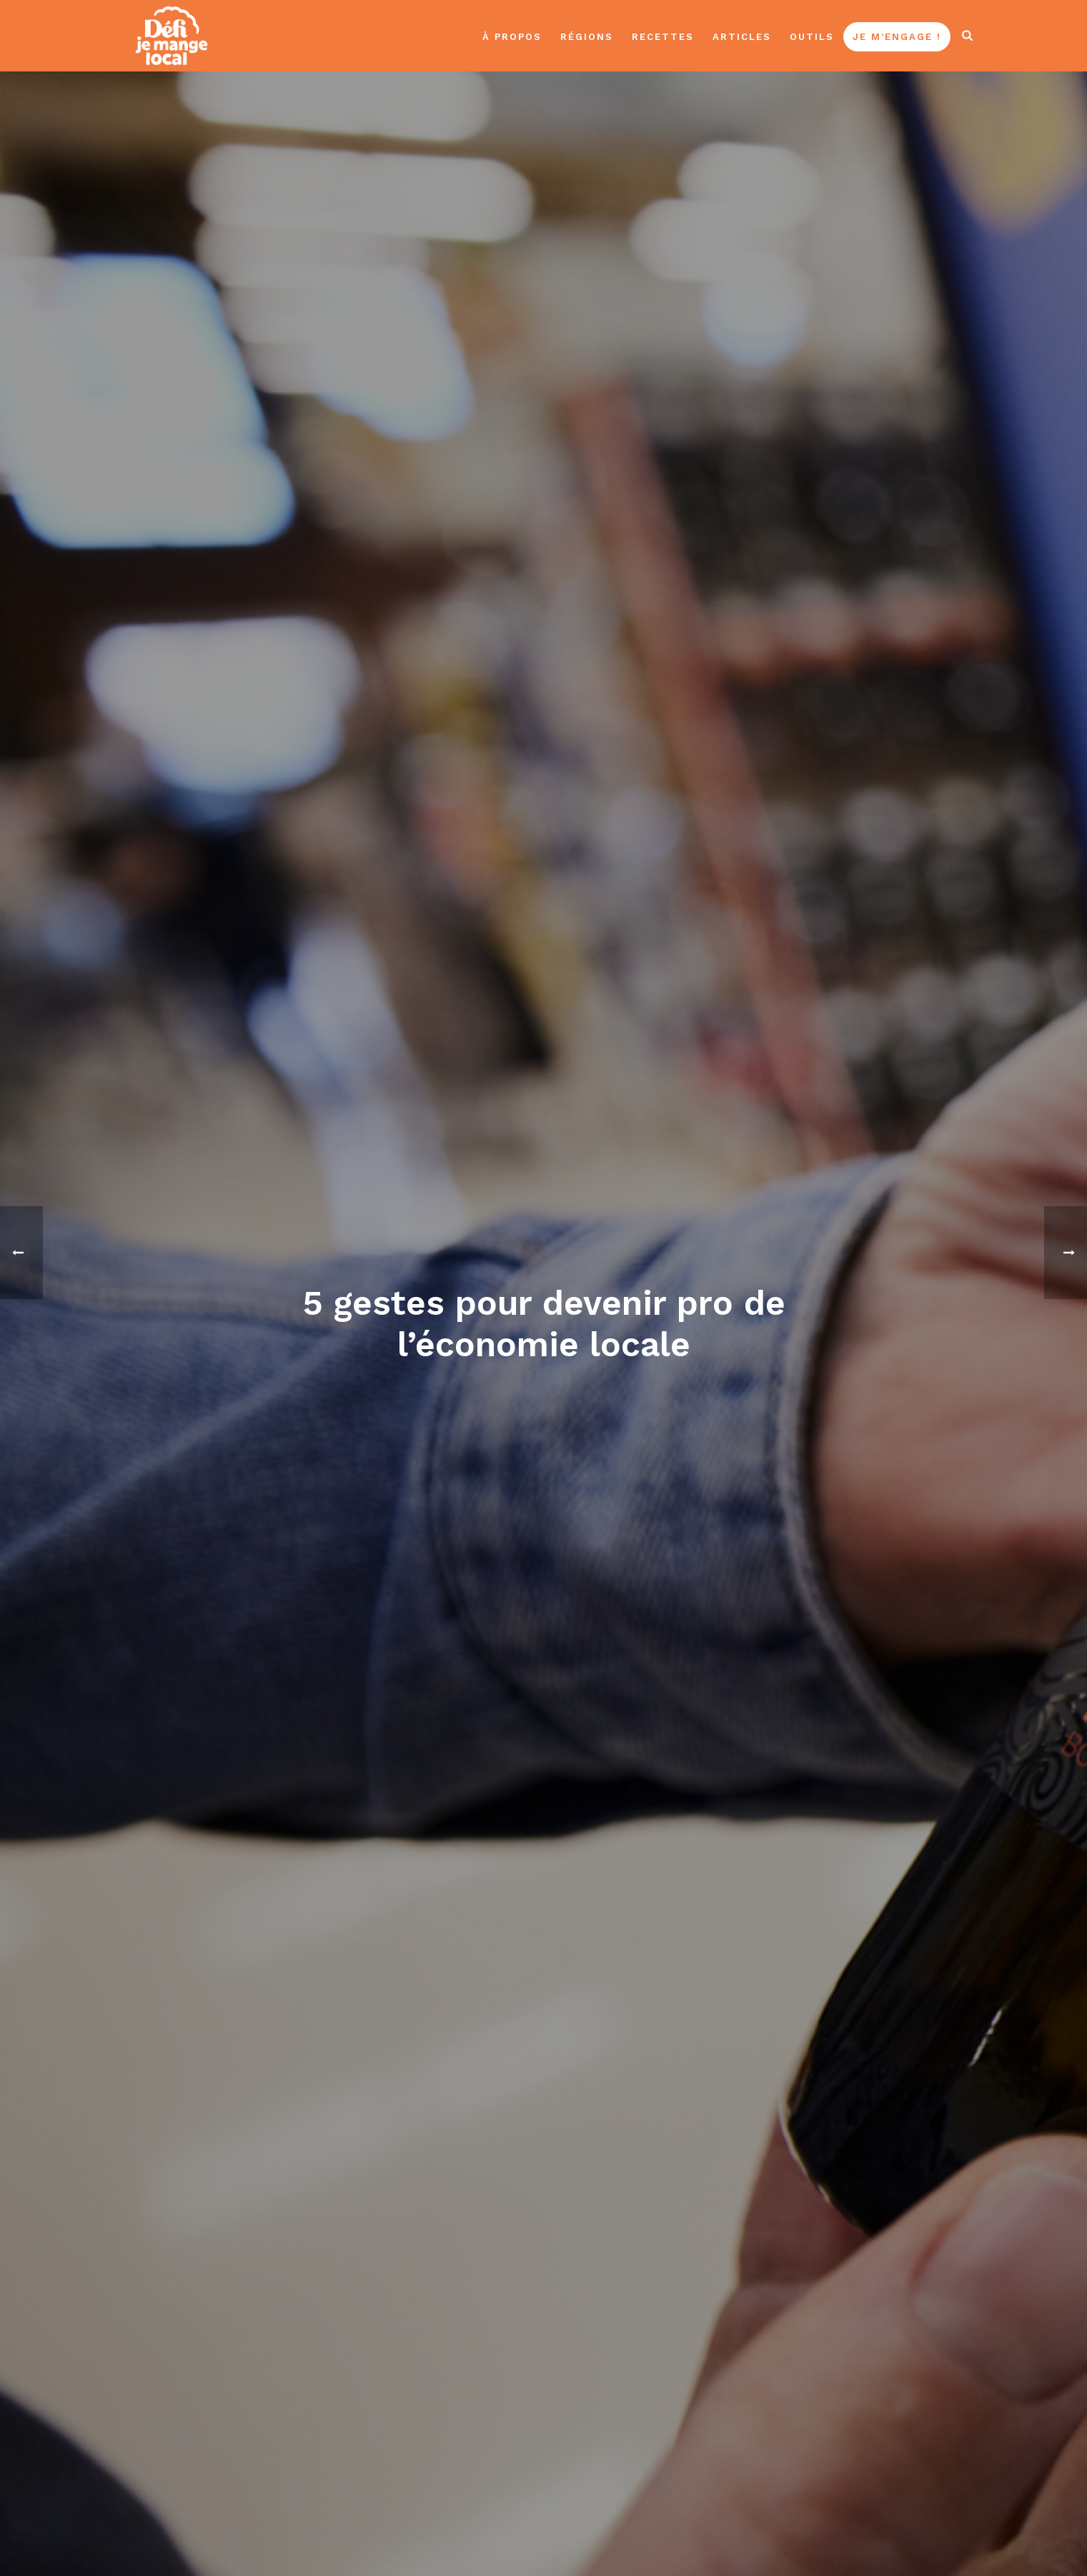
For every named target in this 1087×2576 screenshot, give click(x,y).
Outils (812, 36)
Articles (742, 36)
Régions (586, 36)
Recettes (663, 36)
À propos (512, 36)
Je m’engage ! (897, 36)
